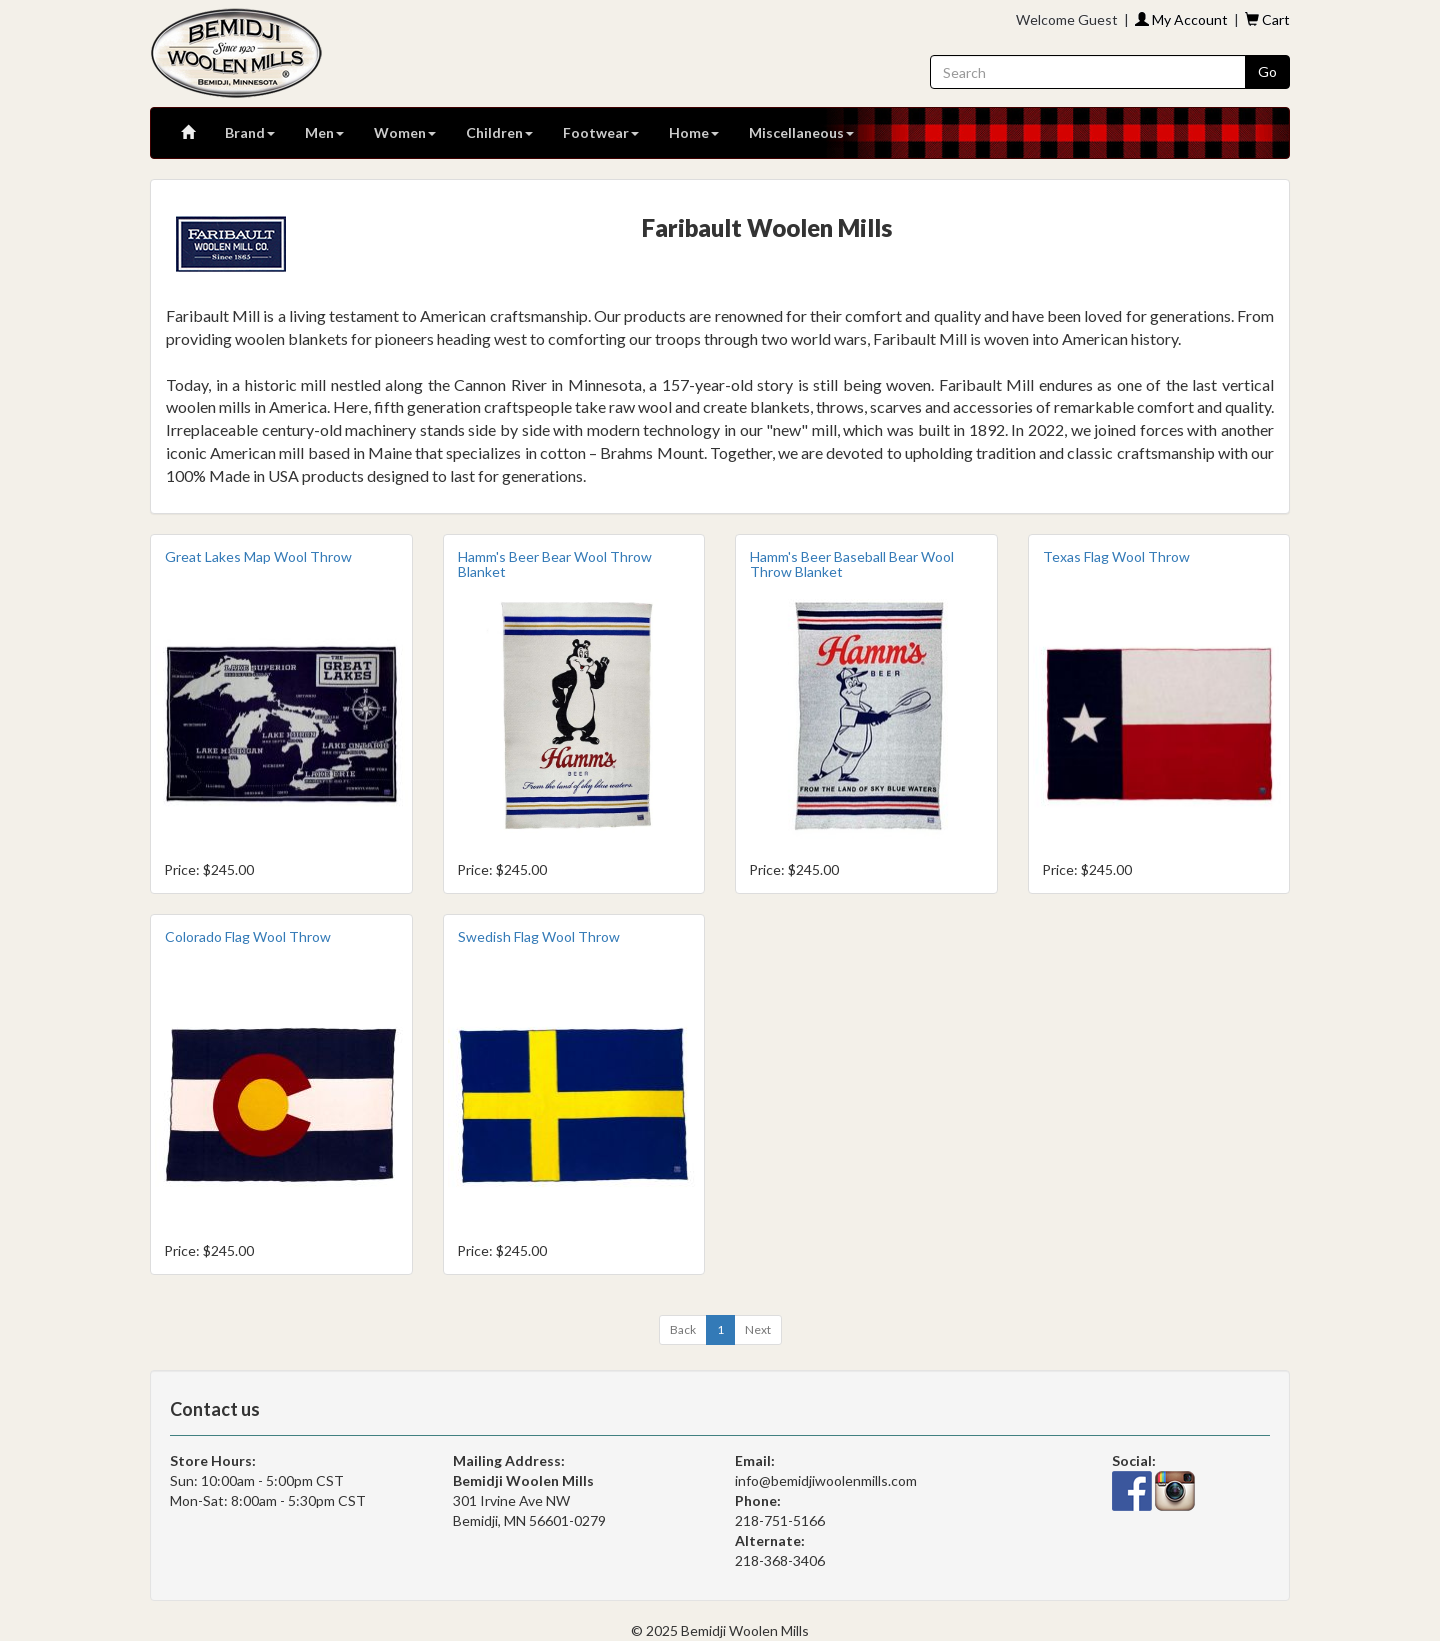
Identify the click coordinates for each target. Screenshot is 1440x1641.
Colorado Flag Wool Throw (248, 936)
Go (1267, 71)
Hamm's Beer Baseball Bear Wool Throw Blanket (852, 564)
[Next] (758, 1330)
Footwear (601, 132)
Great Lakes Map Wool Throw (258, 556)
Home (694, 132)
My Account (1181, 19)
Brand (250, 132)
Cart (1267, 19)
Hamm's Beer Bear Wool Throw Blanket (555, 564)
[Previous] (683, 1330)
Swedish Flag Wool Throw (539, 936)
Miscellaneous (801, 132)
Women (405, 132)
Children (499, 132)
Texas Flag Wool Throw (1116, 556)
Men (324, 132)
